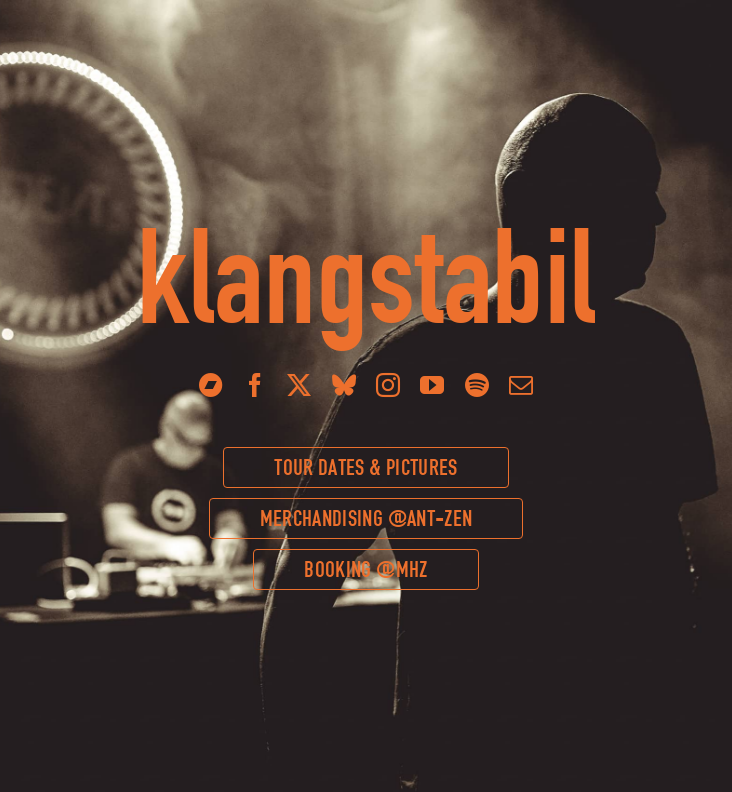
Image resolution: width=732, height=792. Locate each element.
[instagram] (388, 385)
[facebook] (255, 385)
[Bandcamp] (211, 385)
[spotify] (477, 385)
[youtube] (432, 385)
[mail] (521, 385)
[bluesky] (344, 385)
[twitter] (299, 385)
